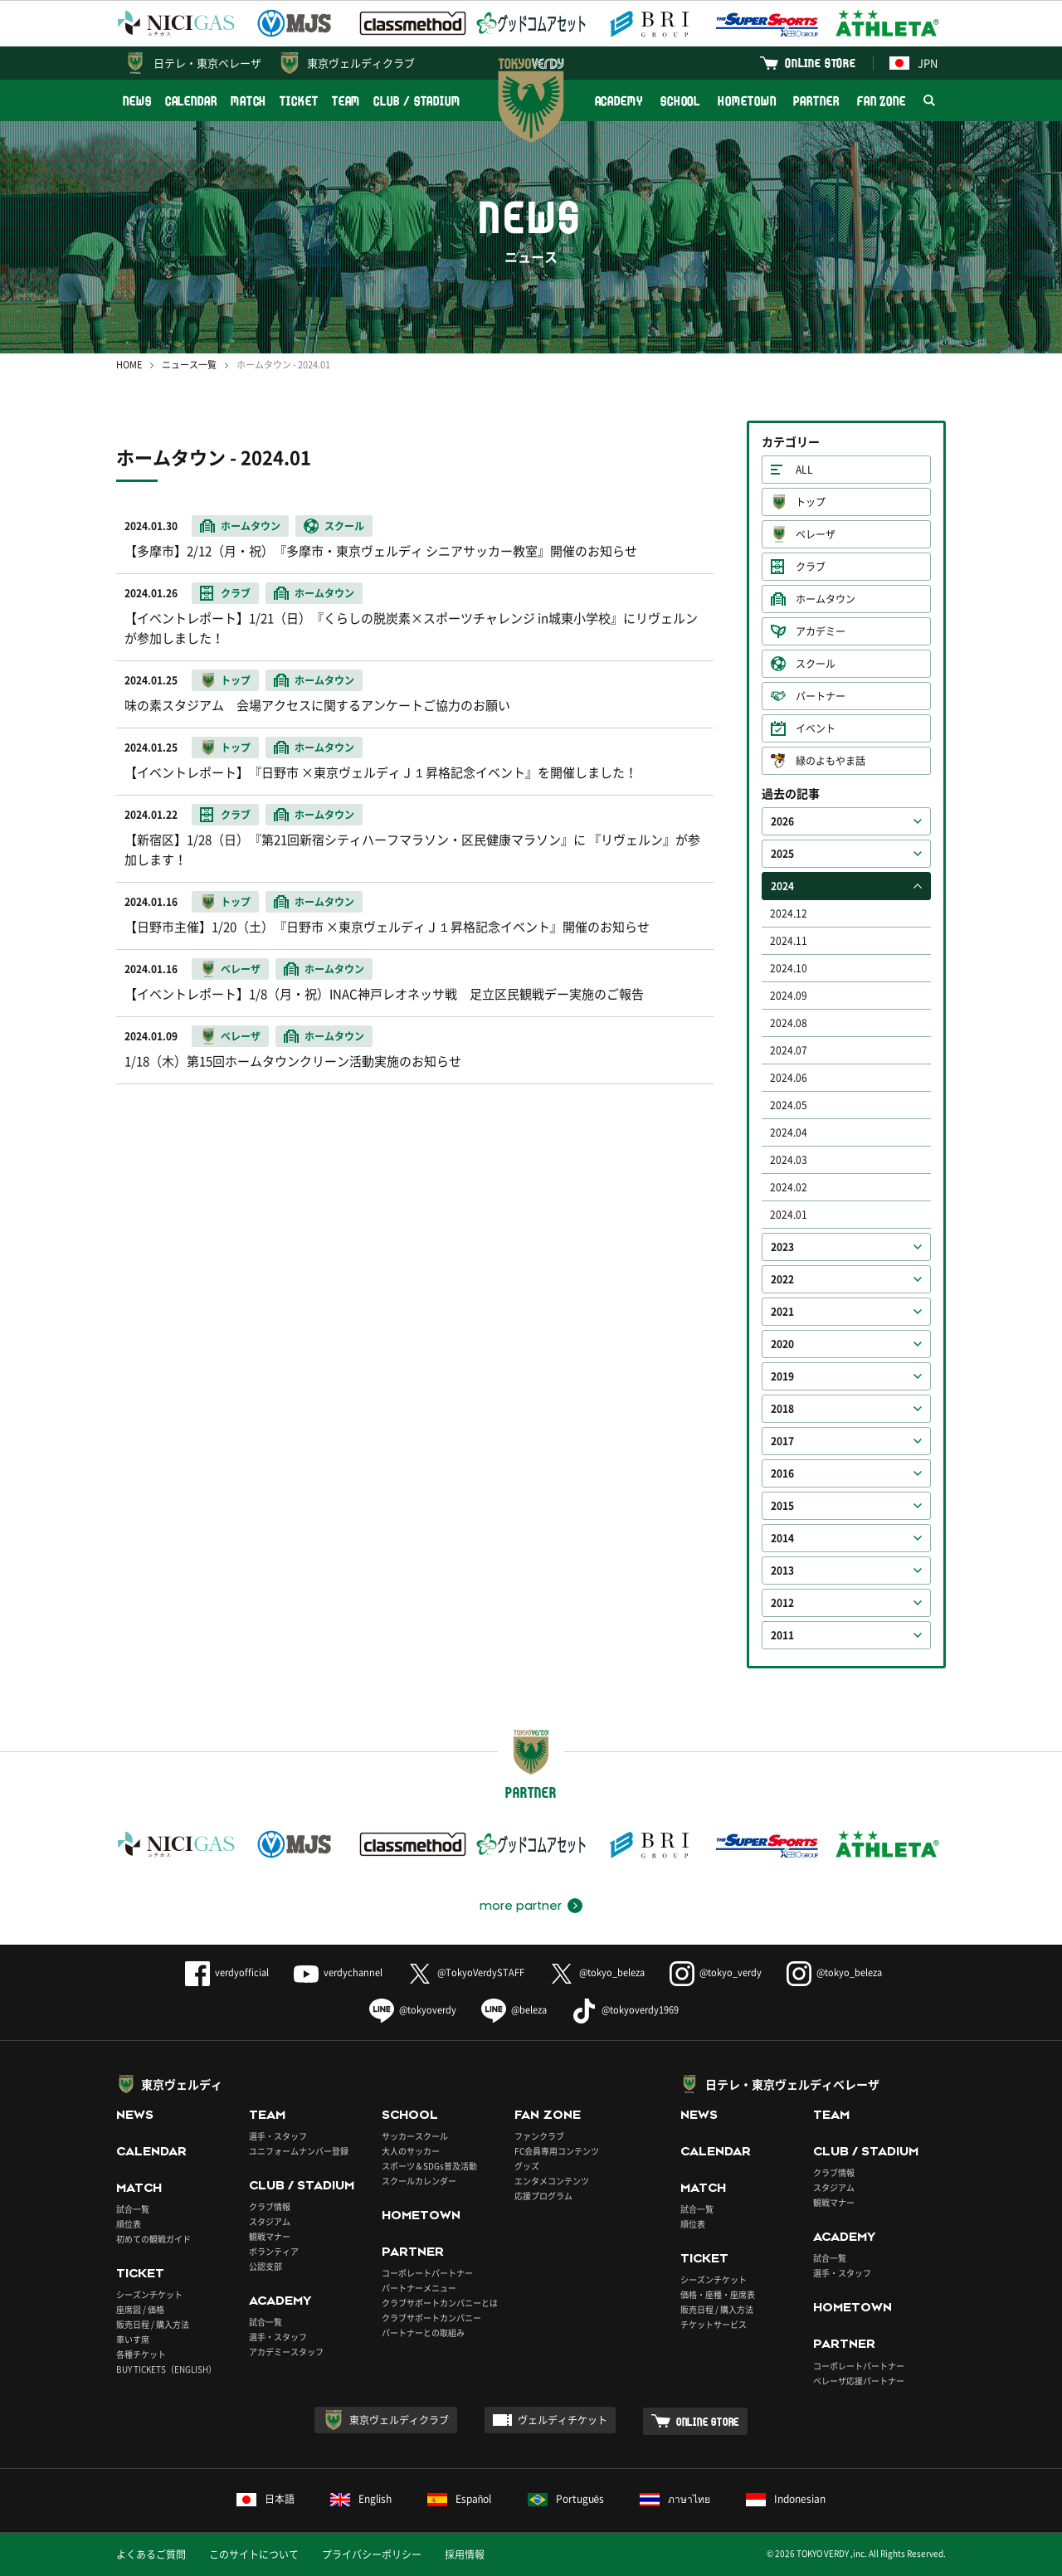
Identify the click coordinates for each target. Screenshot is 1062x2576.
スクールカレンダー (419, 2180)
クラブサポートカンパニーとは (440, 2302)
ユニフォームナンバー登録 (298, 2151)
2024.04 (788, 1132)
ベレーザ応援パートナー (858, 2380)
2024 (782, 886)
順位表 (128, 2224)
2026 (782, 821)
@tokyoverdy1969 (625, 2010)
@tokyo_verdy (716, 1972)
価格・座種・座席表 (717, 2294)
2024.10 (788, 968)
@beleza (514, 2010)
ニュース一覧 (189, 365)
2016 (782, 1473)
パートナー (820, 696)
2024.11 (788, 940)
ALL (804, 469)
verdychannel (338, 1972)
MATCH (249, 101)
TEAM (346, 101)
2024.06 (788, 1077)
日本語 (265, 2498)
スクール (815, 663)
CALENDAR (191, 101)
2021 (782, 1311)
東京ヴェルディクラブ (361, 63)
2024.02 (788, 1187)
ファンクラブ (539, 2136)
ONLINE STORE (820, 62)
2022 (782, 1279)
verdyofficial (227, 1972)
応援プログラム (543, 2195)
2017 (782, 1441)
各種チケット (141, 2354)
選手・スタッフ (278, 2136)
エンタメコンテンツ (551, 2180)
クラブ (811, 566)
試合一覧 (132, 2209)
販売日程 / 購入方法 (152, 2324)
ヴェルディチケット (562, 2420)
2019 (782, 1376)
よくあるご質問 (151, 2554)
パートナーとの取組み (423, 2332)
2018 (782, 1408)
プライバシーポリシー (371, 2554)
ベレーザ (815, 534)
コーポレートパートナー (427, 2273)
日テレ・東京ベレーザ (207, 63)
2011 (782, 1635)
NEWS (137, 101)
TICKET (299, 101)
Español (459, 2498)
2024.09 (788, 995)
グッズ (526, 2166)
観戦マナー (269, 2236)
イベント (815, 728)
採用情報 (465, 2554)
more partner (521, 1905)
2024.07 (788, 1050)
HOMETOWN (747, 101)
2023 (782, 1246)
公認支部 (265, 2266)
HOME (129, 365)
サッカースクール (415, 2136)
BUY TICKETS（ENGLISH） (166, 2369)
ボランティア (274, 2251)
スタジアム (269, 2221)
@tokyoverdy (412, 2010)
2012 (782, 1602)
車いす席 (132, 2339)
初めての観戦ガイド (153, 2239)
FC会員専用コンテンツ (556, 2151)
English (361, 2498)
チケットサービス (713, 2324)
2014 (782, 1538)
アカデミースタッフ (286, 2351)
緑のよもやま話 (830, 760)
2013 (782, 1570)
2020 (782, 1344)
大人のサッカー (411, 2151)
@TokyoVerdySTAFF (465, 1972)
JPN (913, 63)
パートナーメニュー (419, 2287)
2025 (782, 853)
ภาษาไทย (675, 2498)
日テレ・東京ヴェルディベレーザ (792, 2084)
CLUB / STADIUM (416, 101)
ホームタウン (825, 599)
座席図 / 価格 (140, 2309)
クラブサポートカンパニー (431, 2317)
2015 (782, 1505)
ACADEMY (619, 101)
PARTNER (816, 101)
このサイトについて (254, 2554)
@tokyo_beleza (597, 1972)
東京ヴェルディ (181, 2084)
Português (566, 2498)
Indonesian (786, 2498)
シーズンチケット (149, 2294)
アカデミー (820, 631)
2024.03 (788, 1159)
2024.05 (788, 1105)
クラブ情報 (269, 2206)
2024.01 (788, 1214)
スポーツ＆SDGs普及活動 (429, 2166)
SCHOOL (680, 101)
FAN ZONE (881, 101)
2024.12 (788, 913)
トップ (811, 501)
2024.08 (788, 1022)
